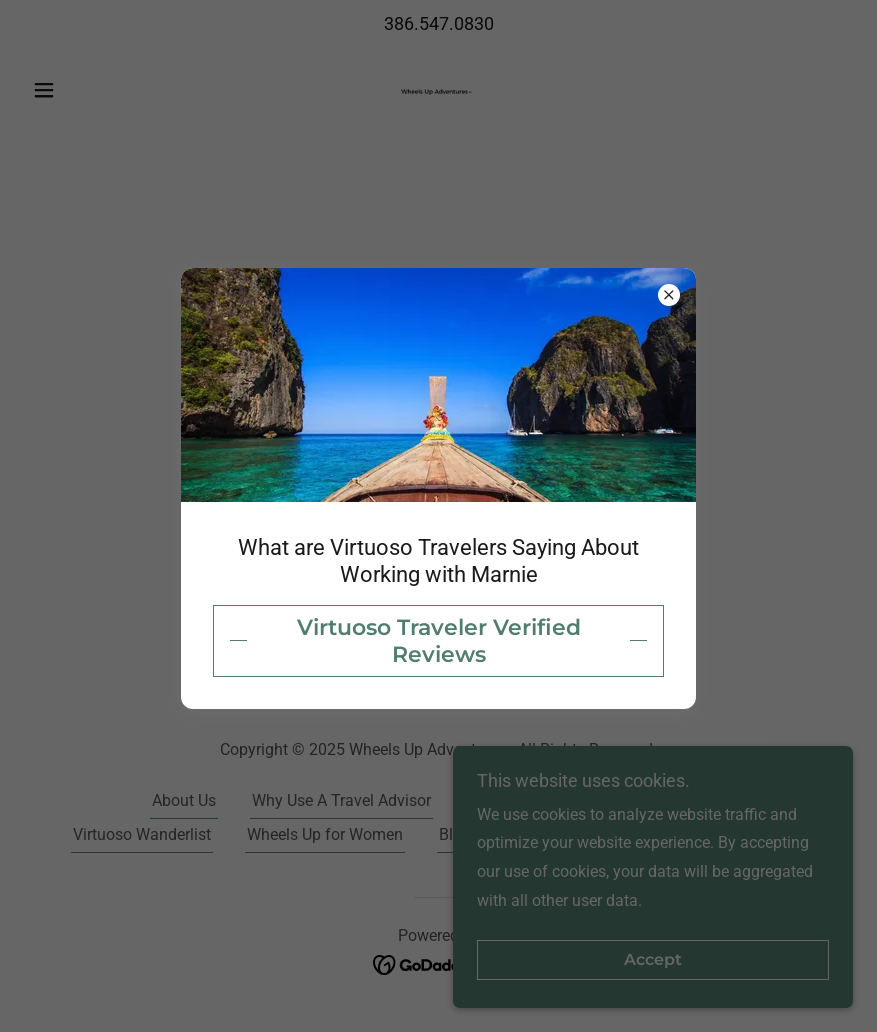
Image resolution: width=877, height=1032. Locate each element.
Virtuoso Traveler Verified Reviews (439, 641)
